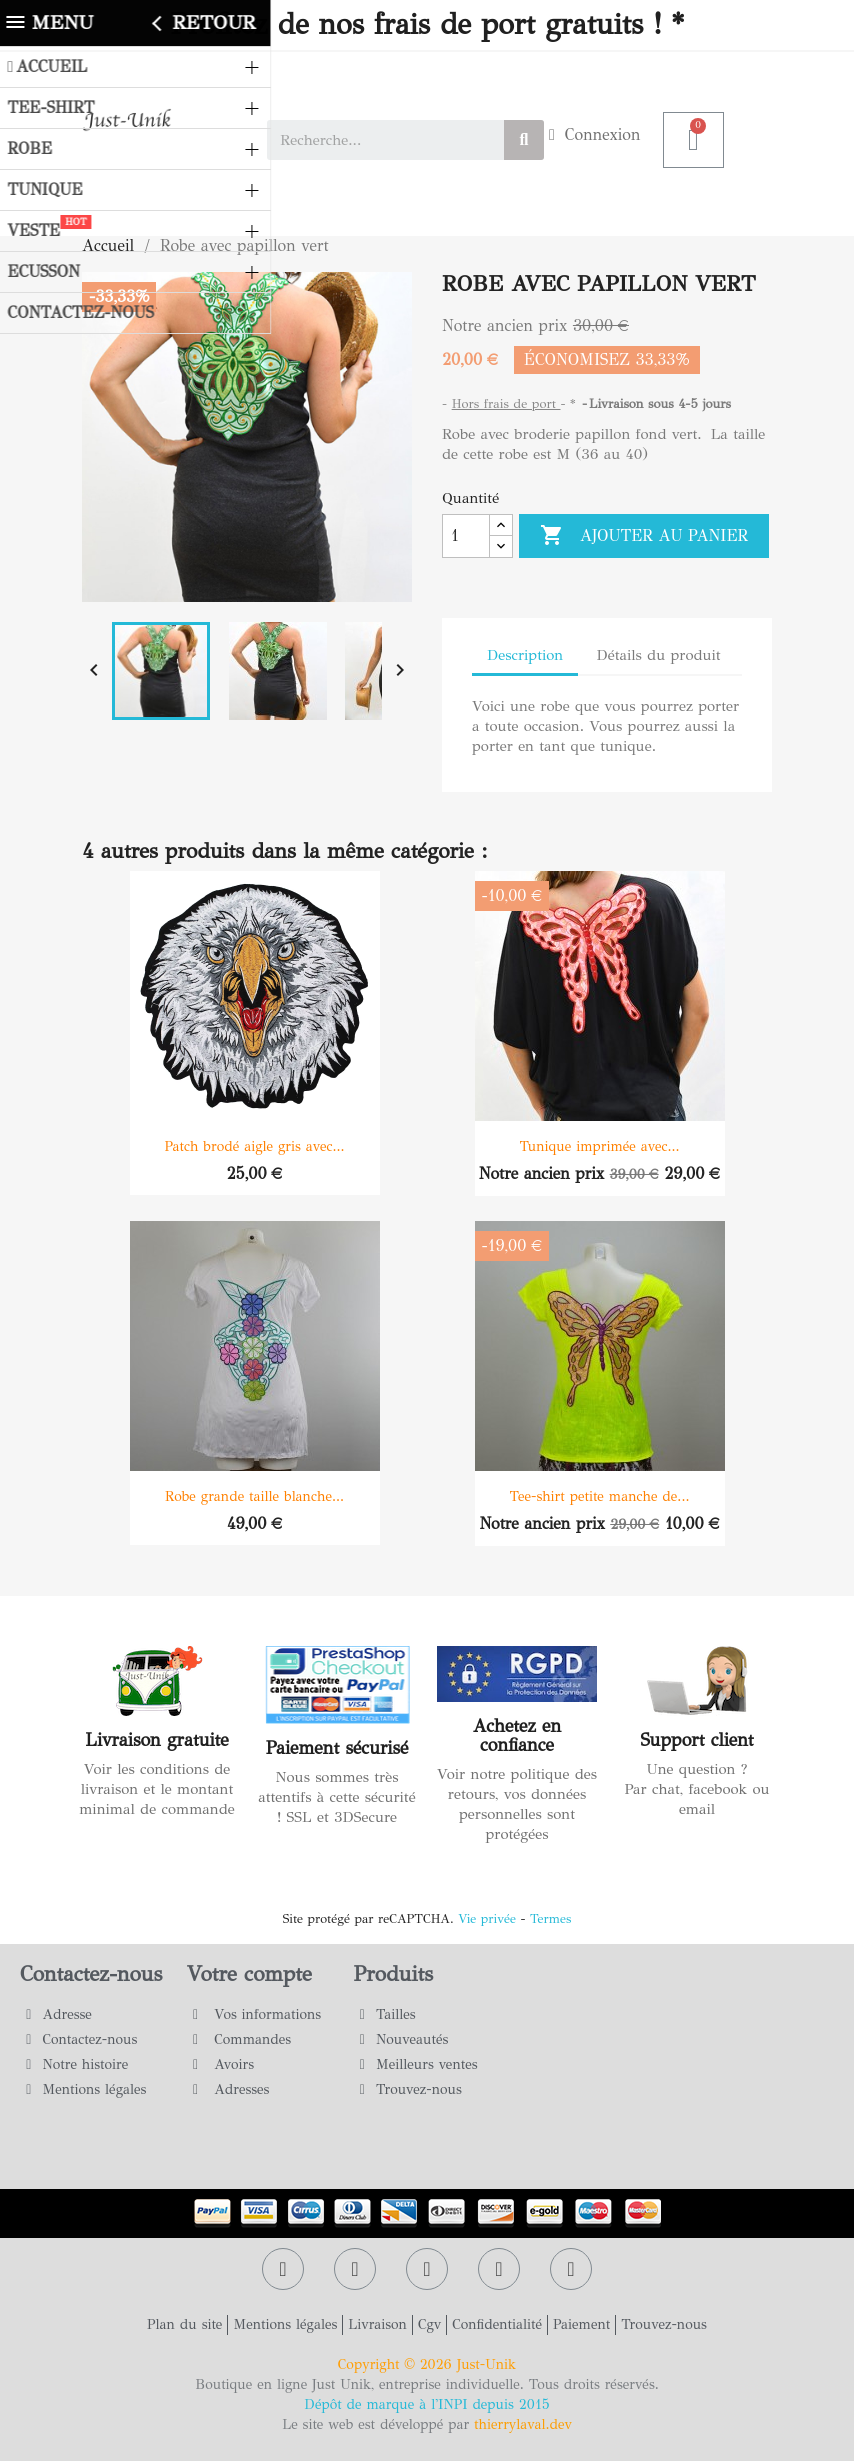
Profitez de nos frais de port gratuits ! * (426, 24)
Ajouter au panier (644, 536)
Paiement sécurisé (337, 1748)
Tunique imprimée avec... (599, 1146)
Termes (550, 1919)
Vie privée (487, 1919)
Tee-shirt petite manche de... (600, 1496)
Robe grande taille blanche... (254, 1496)
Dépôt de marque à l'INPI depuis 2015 (426, 2404)
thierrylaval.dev (523, 2424)
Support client (696, 1740)
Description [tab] (525, 655)
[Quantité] (466, 536)
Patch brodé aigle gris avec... (254, 1146)
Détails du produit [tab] (658, 655)
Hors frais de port (506, 404)
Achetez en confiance (517, 1736)
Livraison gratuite (156, 1740)
